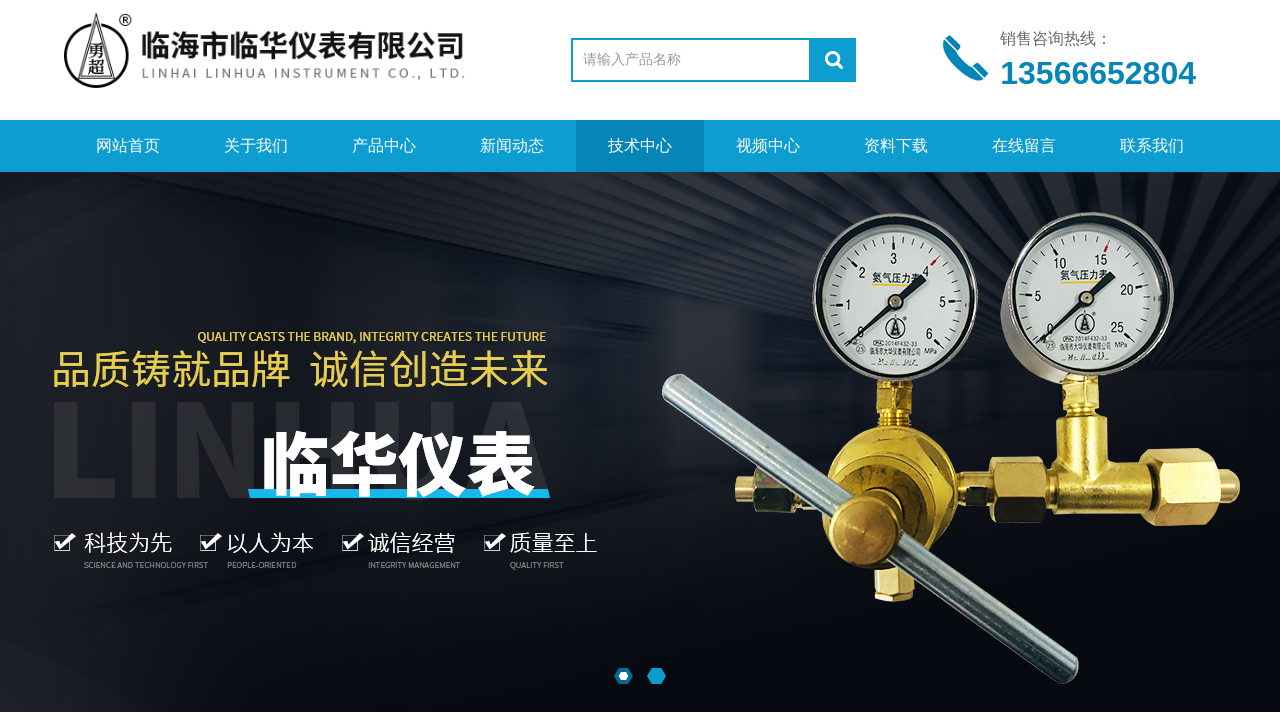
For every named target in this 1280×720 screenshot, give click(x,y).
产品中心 (384, 145)
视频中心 (768, 145)
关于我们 (256, 145)
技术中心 (640, 145)
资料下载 (896, 145)
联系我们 (1152, 145)
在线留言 (1024, 145)
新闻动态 (512, 145)
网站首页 (128, 145)
